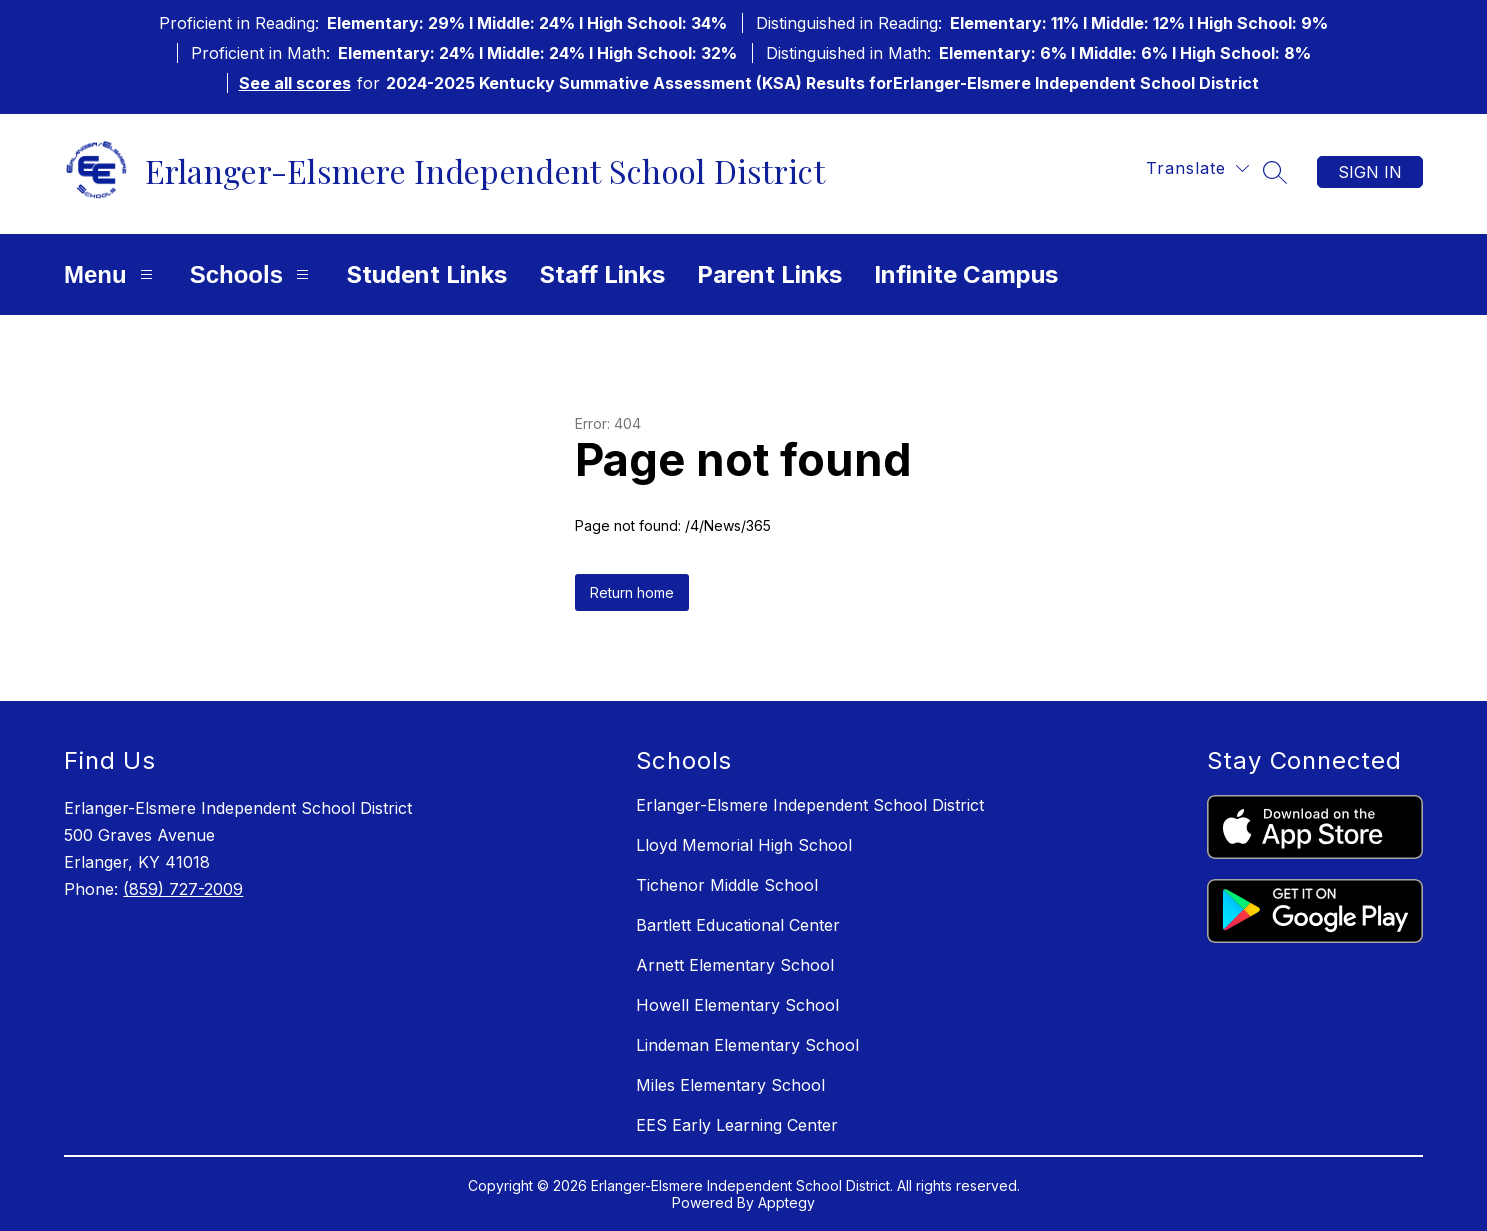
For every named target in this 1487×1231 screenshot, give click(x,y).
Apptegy (786, 1202)
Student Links (426, 274)
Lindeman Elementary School (747, 1045)
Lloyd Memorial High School (744, 845)
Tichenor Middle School (727, 885)
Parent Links (769, 274)
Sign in (1370, 172)
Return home (632, 592)
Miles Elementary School (730, 1085)
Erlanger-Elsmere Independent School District (810, 805)
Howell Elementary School (737, 1005)
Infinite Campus (966, 274)
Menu (111, 274)
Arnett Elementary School (735, 965)
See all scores (295, 83)
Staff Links (602, 274)
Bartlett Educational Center (738, 925)
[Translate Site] (1197, 168)
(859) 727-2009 (183, 889)
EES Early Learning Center (737, 1125)
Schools (252, 274)
